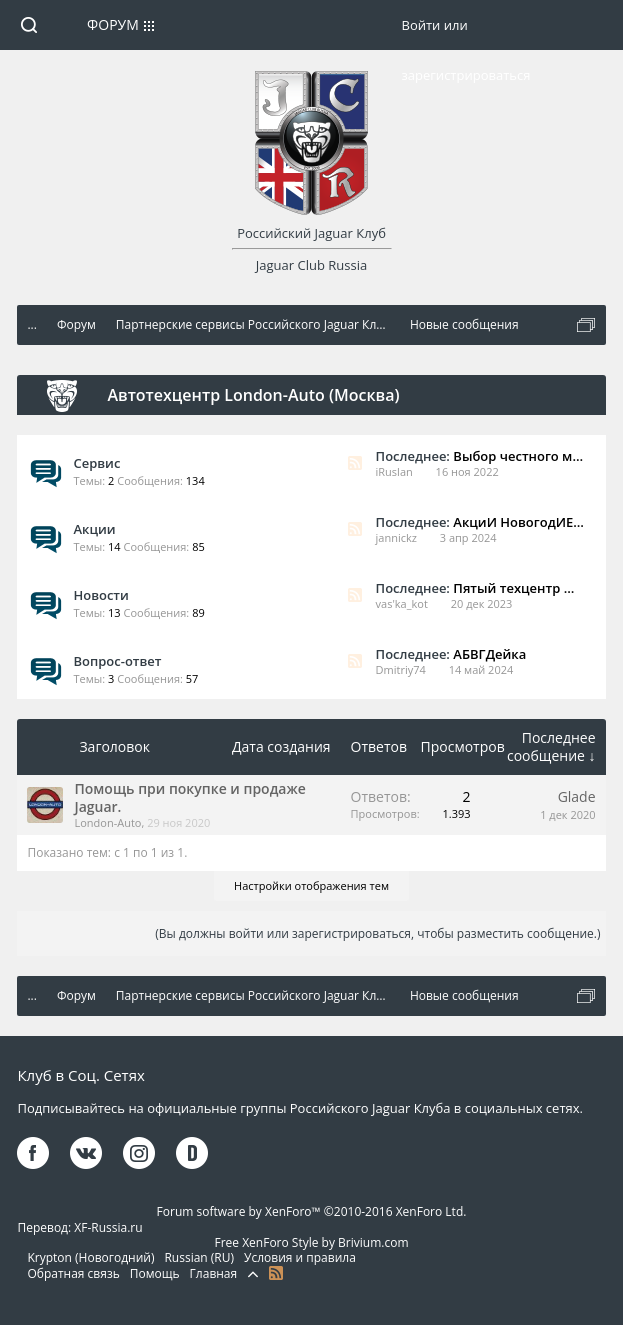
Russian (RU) (199, 1257)
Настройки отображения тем (311, 885)
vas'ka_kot (402, 603)
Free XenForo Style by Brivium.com (311, 1242)
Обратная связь (73, 1273)
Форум (113, 24)
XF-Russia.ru (108, 1227)
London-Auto (107, 822)
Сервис (96, 463)
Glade (577, 796)
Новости (100, 595)
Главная (214, 1273)
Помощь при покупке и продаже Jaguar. (189, 797)
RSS (355, 463)
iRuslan (394, 471)
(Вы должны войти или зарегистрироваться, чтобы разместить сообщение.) (377, 933)
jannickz (396, 537)
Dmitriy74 (401, 669)
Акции (94, 529)
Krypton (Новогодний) (90, 1257)
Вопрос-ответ (117, 661)
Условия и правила (300, 1257)
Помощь (155, 1273)
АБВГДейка (489, 654)
